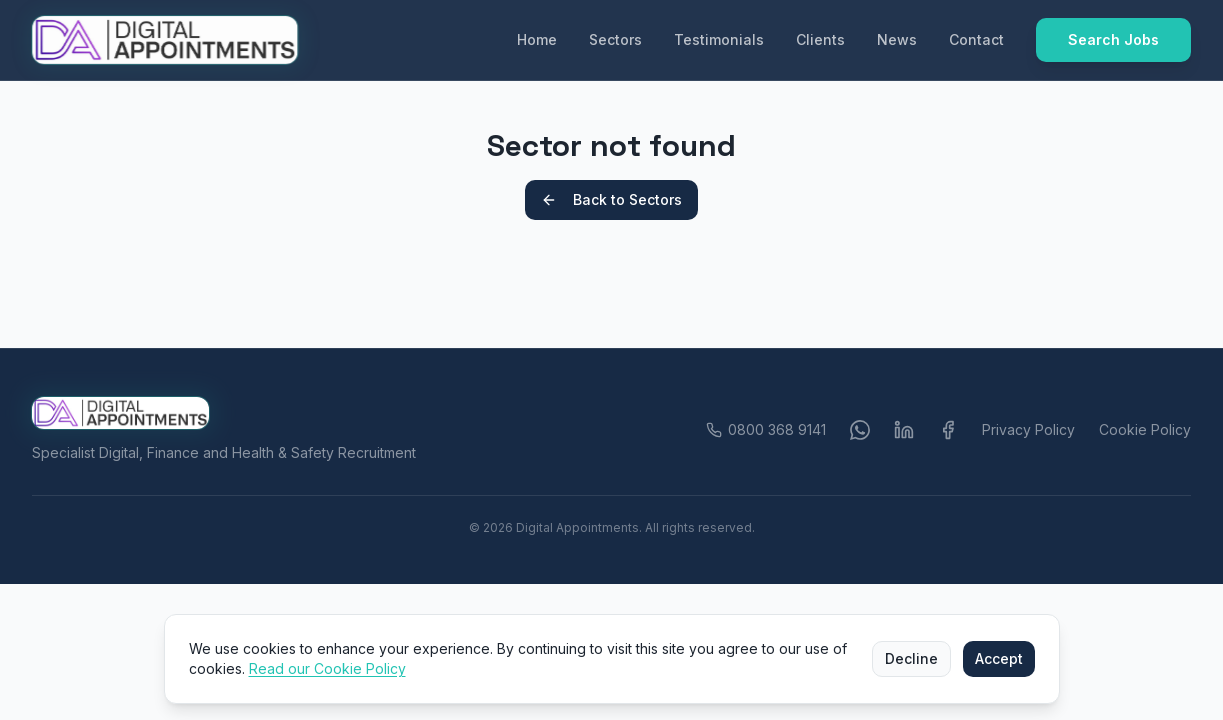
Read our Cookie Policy (327, 668)
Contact (976, 39)
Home (537, 39)
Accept (999, 658)
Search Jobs (1113, 39)
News (897, 39)
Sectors (615, 39)
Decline (911, 658)
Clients (820, 39)
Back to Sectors (611, 199)
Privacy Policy (1028, 429)
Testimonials (719, 39)
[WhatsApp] (860, 430)
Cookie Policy (1145, 429)
